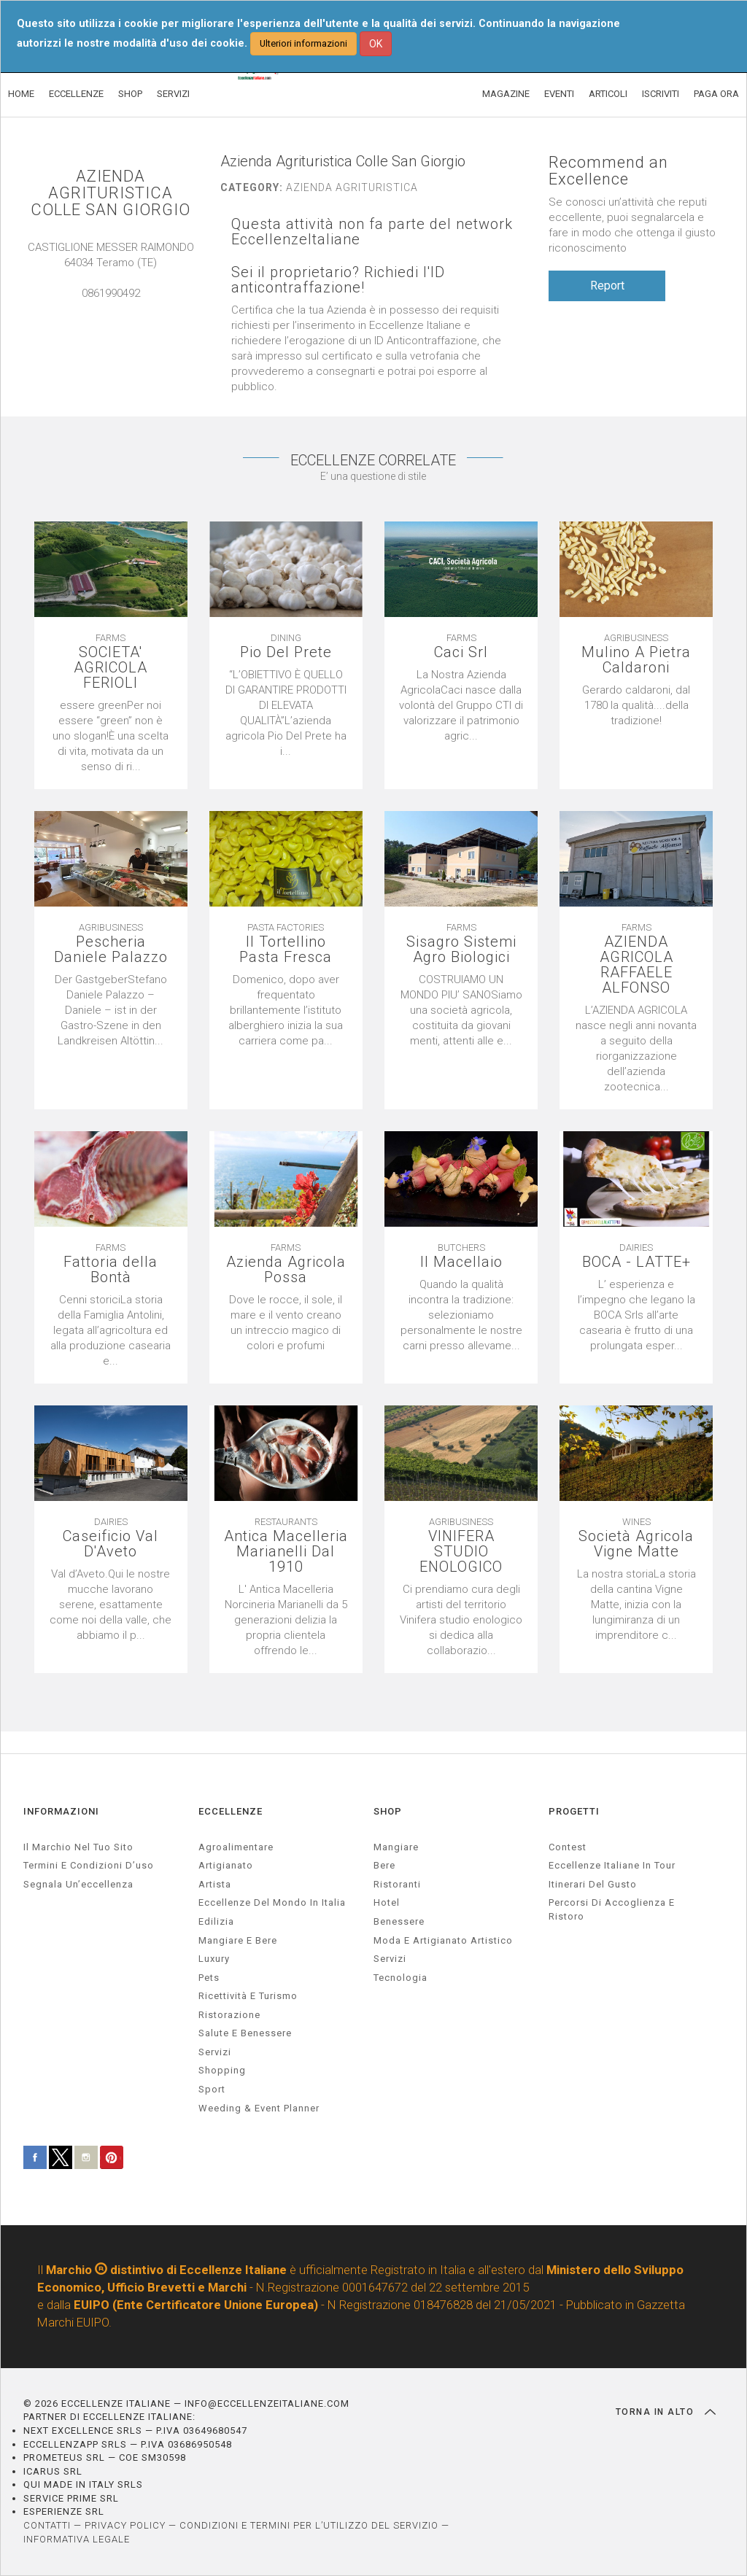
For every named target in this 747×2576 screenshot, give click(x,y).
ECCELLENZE (76, 93)
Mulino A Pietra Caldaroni (636, 660)
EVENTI (559, 93)
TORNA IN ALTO (666, 2412)
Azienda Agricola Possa (286, 1269)
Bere (384, 1865)
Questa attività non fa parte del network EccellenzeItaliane (372, 232)
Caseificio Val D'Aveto (110, 1544)
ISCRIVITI (660, 93)
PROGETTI (574, 1811)
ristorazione (229, 2014)
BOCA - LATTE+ (636, 1262)
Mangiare (396, 1847)
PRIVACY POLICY (125, 2525)
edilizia (216, 1921)
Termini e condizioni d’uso (88, 1865)
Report (607, 285)
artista (214, 1884)
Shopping (222, 2070)
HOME (21, 93)
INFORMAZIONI (61, 1811)
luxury (214, 1958)
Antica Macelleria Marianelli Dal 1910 (286, 1552)
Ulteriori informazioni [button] (303, 43)
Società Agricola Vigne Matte (636, 1544)
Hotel (387, 1902)
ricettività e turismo (248, 1995)
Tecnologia (400, 1977)
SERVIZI (173, 93)
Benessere (399, 1921)
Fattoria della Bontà (110, 1269)
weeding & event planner (259, 2108)
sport (211, 2089)
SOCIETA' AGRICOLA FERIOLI (110, 668)
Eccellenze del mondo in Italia (272, 1902)
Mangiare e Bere (237, 1940)
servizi (214, 2052)
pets (209, 1977)
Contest (568, 1847)
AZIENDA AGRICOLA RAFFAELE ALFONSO (636, 965)
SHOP (130, 93)
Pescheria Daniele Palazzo (111, 949)
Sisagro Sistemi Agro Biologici (461, 949)
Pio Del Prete (286, 652)
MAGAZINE (506, 93)
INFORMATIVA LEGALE (76, 2539)
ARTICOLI (608, 93)
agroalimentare (236, 1847)
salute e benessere (245, 2033)
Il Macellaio (461, 1262)
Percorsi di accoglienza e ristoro (612, 1909)
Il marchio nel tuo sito (78, 1847)
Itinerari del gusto (593, 1884)
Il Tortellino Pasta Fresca (285, 949)
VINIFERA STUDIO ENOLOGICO (461, 1552)
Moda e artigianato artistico (443, 1940)
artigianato (225, 1865)
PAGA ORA (716, 93)
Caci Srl (461, 652)
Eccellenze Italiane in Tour (612, 1865)
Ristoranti (397, 1884)
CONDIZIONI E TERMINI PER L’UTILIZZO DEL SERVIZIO (308, 2525)
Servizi (390, 1958)
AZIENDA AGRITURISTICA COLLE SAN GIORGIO (110, 193)
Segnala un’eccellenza (78, 1884)
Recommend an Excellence (608, 170)
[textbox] (636, 706)
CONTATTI (47, 2525)
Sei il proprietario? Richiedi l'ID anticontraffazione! (338, 280)
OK (375, 44)
